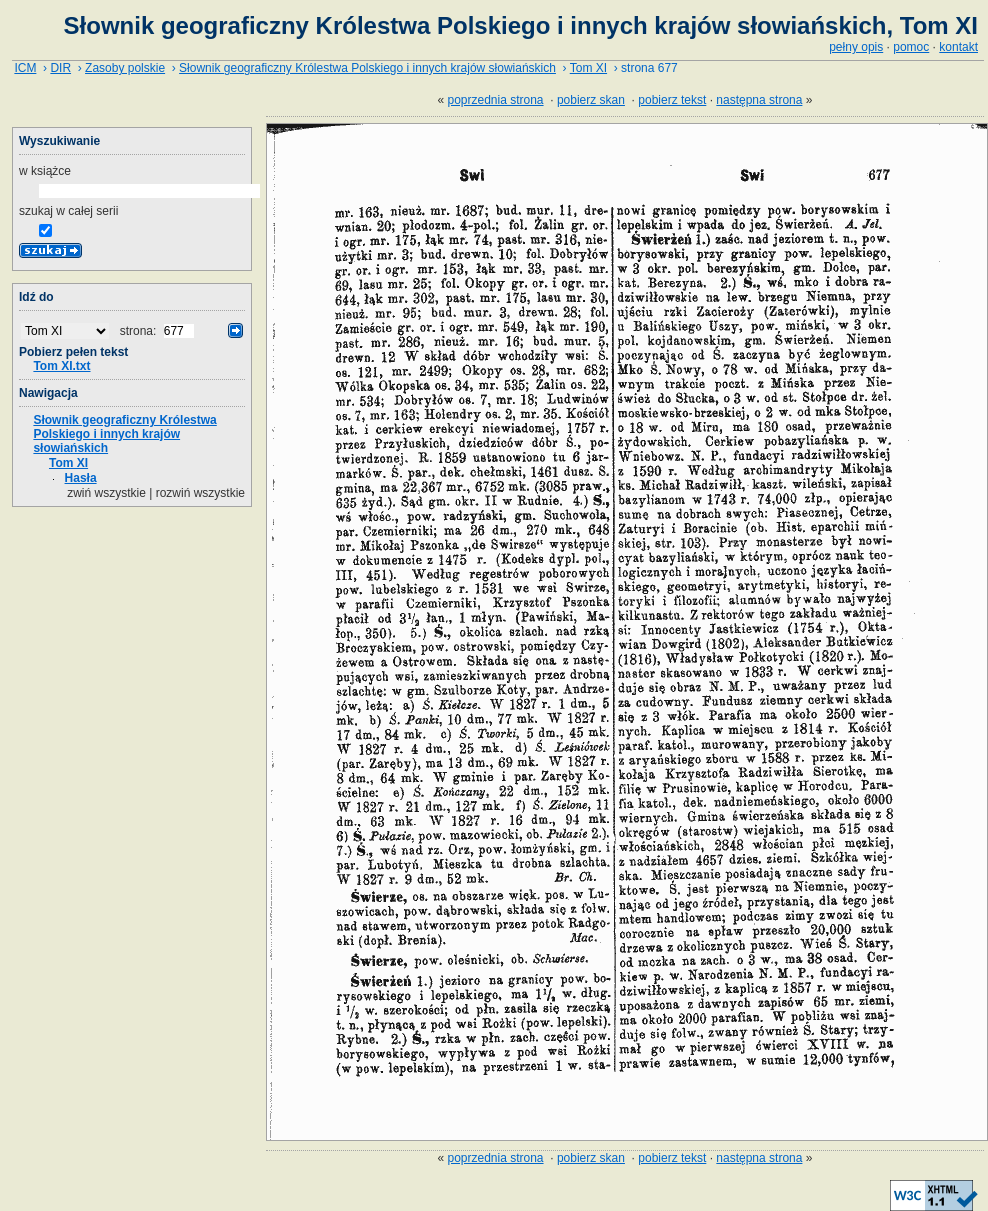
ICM (25, 68)
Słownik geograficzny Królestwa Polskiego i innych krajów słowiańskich (367, 68)
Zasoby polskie (125, 68)
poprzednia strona (495, 100)
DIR (60, 68)
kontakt (958, 47)
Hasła (81, 478)
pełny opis (856, 47)
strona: (140, 331)
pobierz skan (591, 100)
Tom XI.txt (61, 366)
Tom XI (588, 68)
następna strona (759, 100)
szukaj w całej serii (68, 211)
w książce (45, 171)
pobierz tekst (672, 100)
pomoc (911, 47)
